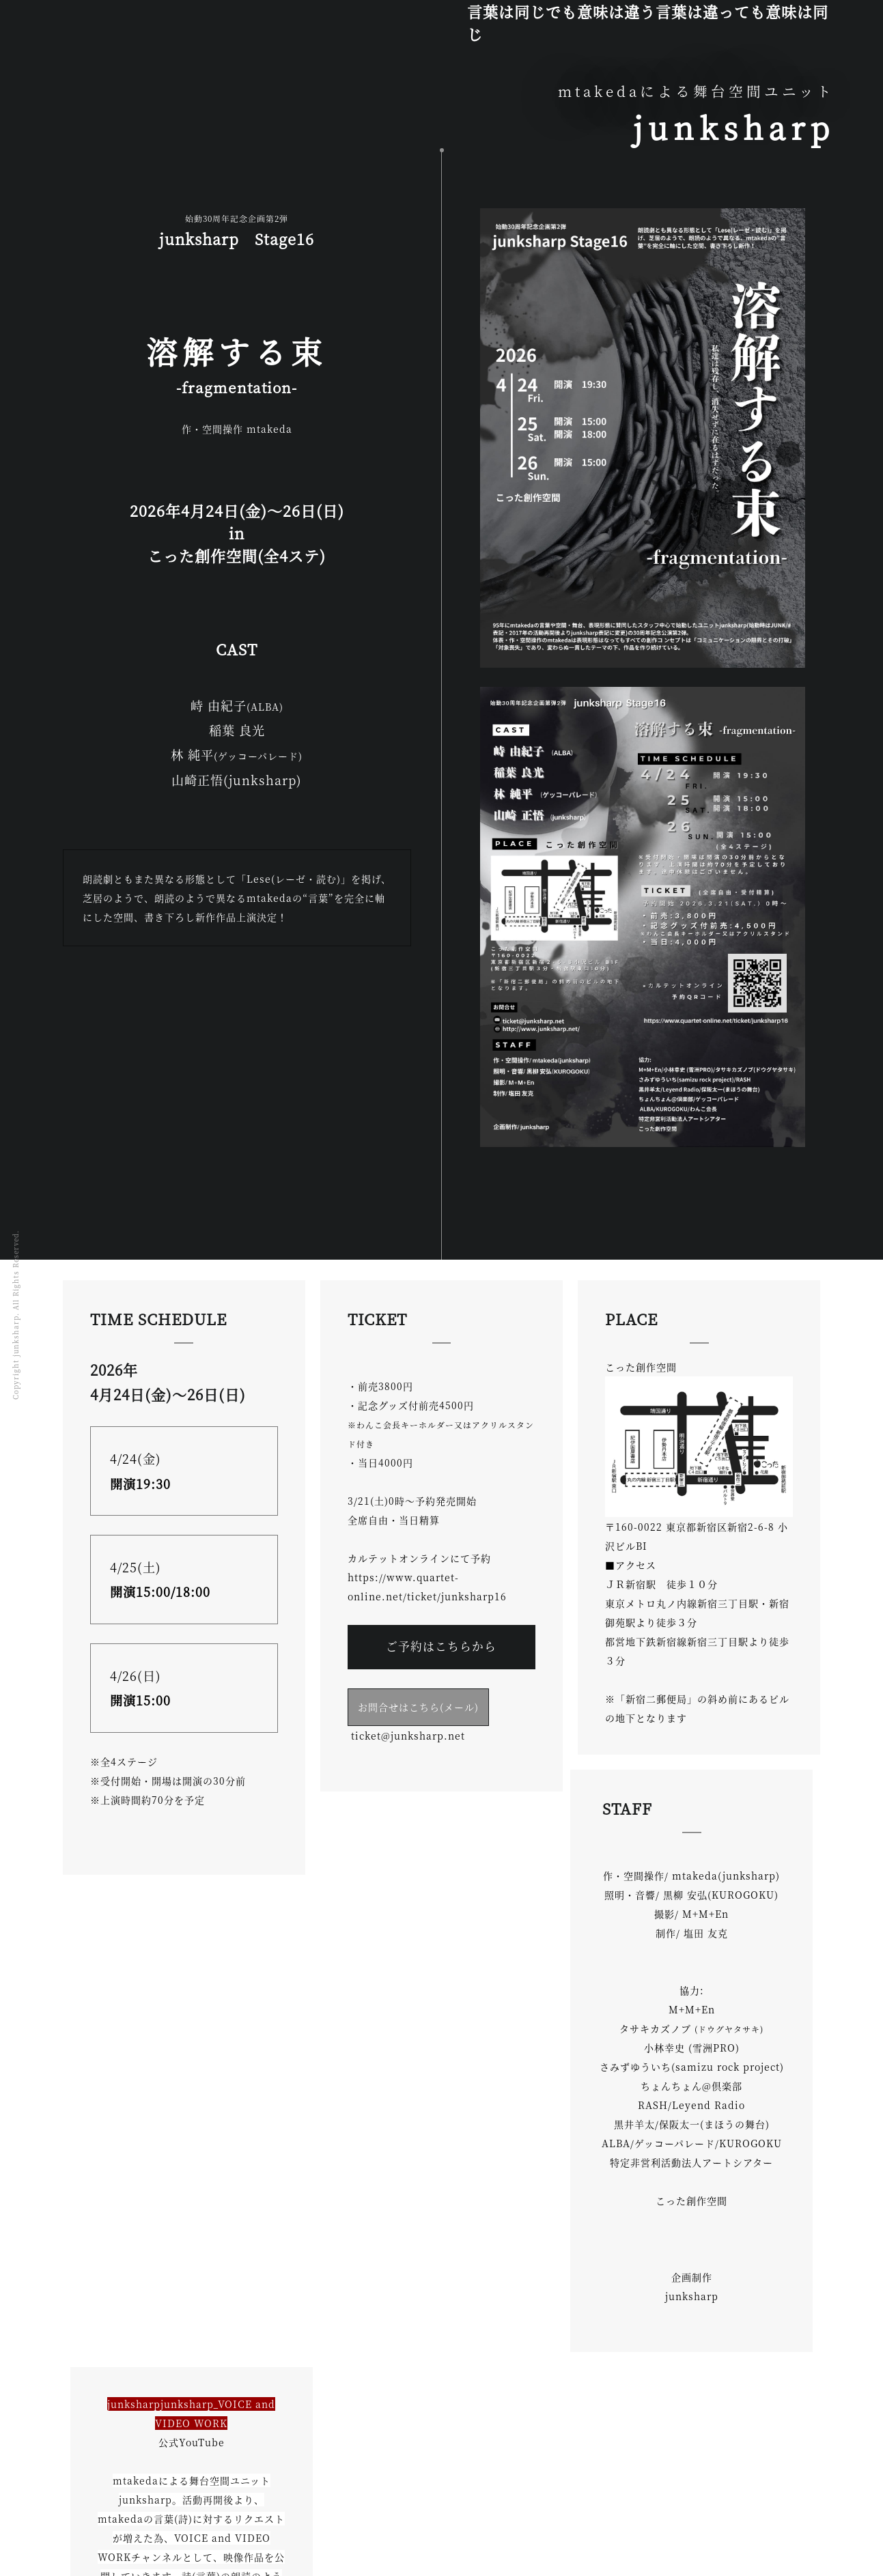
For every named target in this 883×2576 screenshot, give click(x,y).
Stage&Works (216, 2512)
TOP (84, 2512)
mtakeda (138, 2512)
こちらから (441, 2206)
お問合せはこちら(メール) (418, 1707)
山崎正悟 (291, 2512)
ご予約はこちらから (441, 1646)
